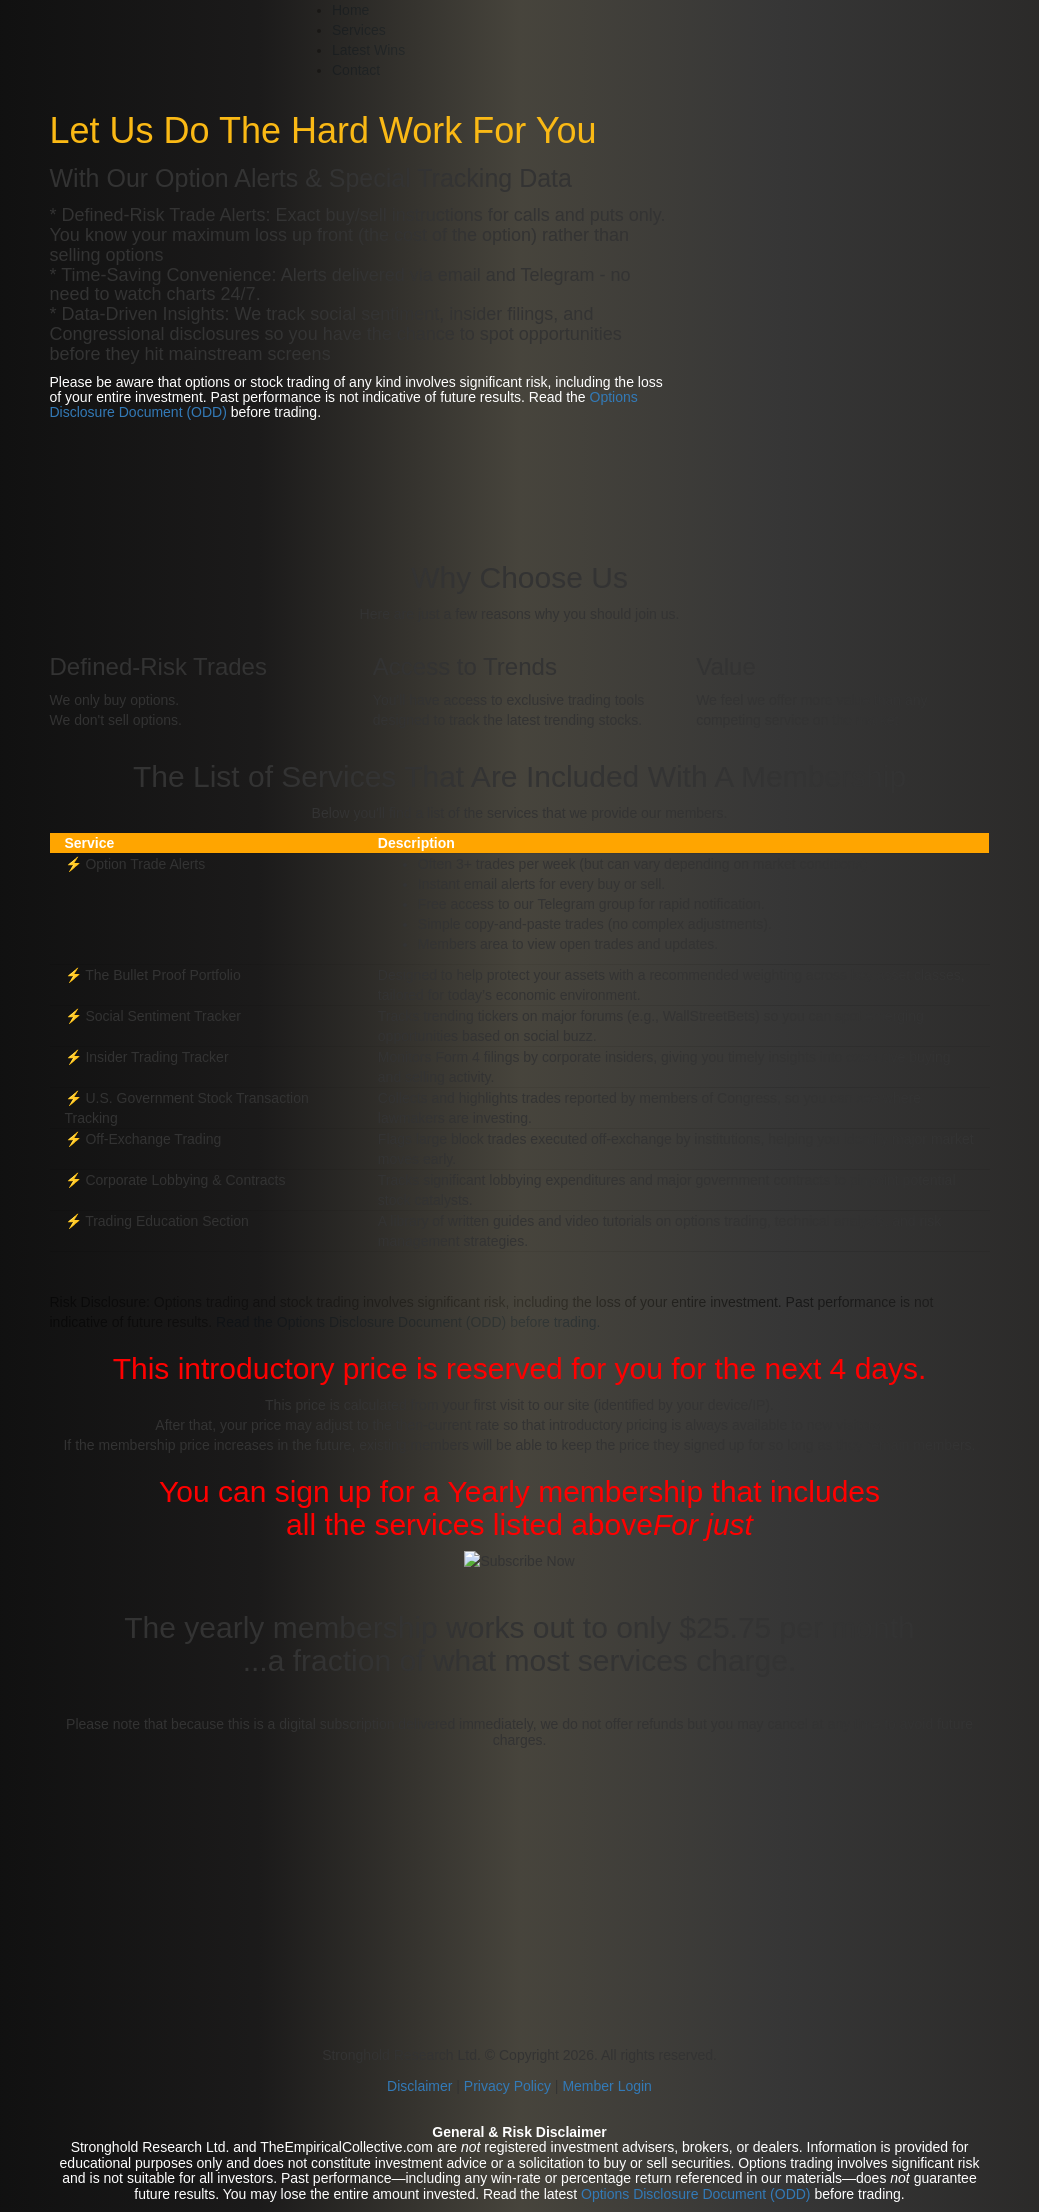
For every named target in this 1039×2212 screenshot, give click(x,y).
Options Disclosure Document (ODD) (696, 2194)
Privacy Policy (507, 2086)
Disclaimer (421, 2086)
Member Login (607, 2086)
